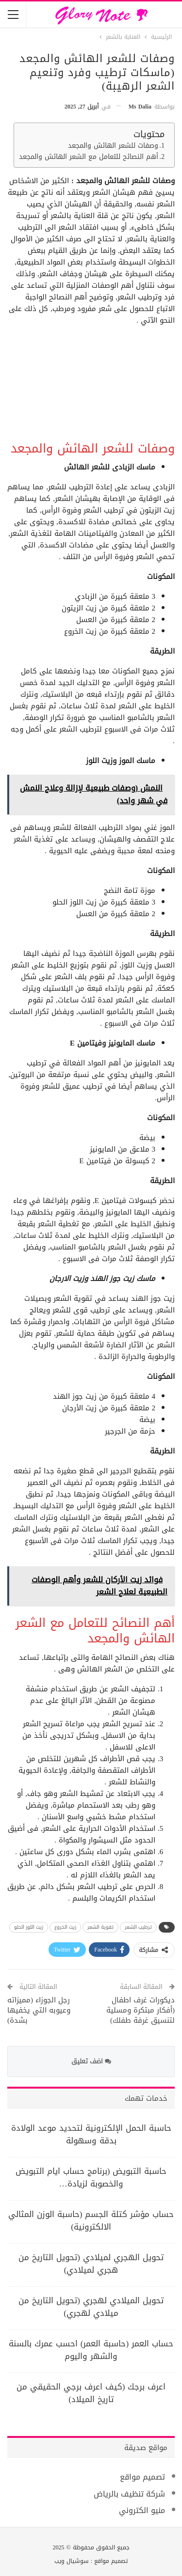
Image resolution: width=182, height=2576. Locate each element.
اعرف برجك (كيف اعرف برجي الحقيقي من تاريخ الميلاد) (91, 2393)
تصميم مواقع (142, 2476)
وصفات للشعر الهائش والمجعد (113, 146)
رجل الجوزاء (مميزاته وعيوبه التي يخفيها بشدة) (38, 2010)
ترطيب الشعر (138, 1927)
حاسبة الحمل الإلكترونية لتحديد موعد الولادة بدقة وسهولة (91, 2134)
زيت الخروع (65, 1927)
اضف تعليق (91, 2061)
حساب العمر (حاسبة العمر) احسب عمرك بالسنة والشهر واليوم (91, 2350)
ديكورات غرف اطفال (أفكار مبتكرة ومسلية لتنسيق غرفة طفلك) (140, 2010)
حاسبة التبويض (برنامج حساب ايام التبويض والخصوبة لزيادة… (91, 2177)
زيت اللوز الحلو (28, 1927)
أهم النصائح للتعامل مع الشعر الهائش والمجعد (88, 157)
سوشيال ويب (71, 2561)
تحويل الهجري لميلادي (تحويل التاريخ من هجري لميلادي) (91, 2263)
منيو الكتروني (142, 2510)
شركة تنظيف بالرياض (129, 2493)
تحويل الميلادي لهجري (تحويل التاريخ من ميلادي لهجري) (91, 2307)
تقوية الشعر (100, 1927)
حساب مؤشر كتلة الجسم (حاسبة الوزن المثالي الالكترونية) (91, 2220)
